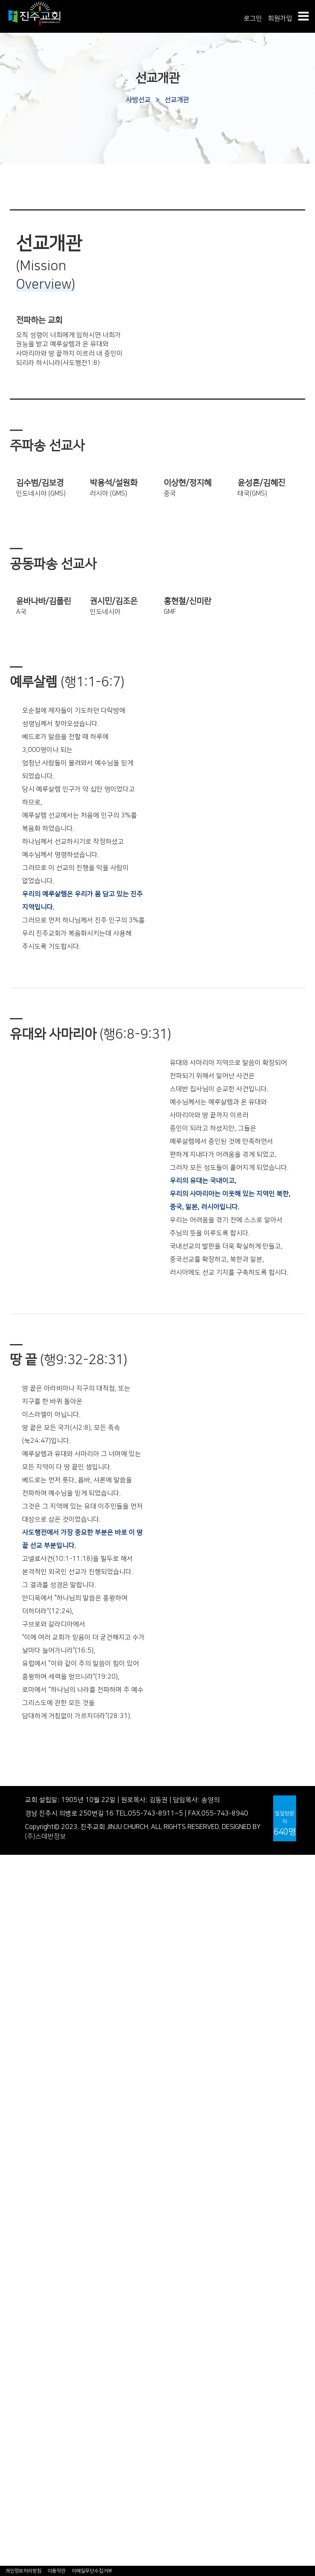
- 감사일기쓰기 (20, 2523)
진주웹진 (12, 2037)
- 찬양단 (11, 2140)
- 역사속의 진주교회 (27, 1962)
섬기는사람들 (18, 1877)
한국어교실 (15, 2467)
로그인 (253, 18)
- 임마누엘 (14, 2130)
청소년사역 (15, 2242)
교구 (6, 2476)
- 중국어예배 (17, 2177)
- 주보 (8, 1915)
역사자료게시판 (21, 2027)
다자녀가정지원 (21, 2420)
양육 (6, 2298)
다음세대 (12, 2214)
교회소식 (12, 1906)
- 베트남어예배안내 (27, 2186)
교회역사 (12, 1943)
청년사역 (12, 2252)
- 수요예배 (14, 2083)
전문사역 (12, 2261)
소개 (6, 2223)
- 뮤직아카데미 (20, 2345)
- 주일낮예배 (17, 2065)
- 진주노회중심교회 (27, 2018)
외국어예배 (15, 2158)
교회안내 (12, 1859)
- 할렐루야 (14, 2121)
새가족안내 (15, 1934)
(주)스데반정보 (45, 1836)
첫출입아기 (15, 2495)
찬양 (6, 2102)
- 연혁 (8, 1952)
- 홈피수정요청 (20, 2551)
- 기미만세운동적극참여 (33, 2008)
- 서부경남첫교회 (24, 1971)
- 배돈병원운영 (20, 1990)
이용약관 (57, 2571)
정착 (6, 2289)
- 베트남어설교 (20, 2196)
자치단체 (12, 2486)
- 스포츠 (11, 2458)
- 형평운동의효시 (24, 1999)
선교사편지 (15, 2411)
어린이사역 (15, 2233)
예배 (6, 2055)
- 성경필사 (14, 2514)
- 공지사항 (14, 1924)
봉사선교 (12, 2392)
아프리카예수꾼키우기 (31, 2429)
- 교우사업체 (17, 2561)
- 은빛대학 (14, 2336)
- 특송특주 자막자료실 (31, 2542)
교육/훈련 (13, 2271)
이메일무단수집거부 (92, 2571)
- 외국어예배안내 (24, 2167)
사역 (6, 2317)
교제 (6, 2439)
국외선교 (12, 2383)
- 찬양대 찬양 (18, 2111)
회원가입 (280, 18)
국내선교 (12, 2373)
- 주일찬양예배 (20, 2074)
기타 (6, 2327)
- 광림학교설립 (20, 1981)
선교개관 (176, 100)
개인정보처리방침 (23, 2571)
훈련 (6, 2308)
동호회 (9, 2448)
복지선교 (12, 2402)
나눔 (6, 2504)
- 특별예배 (14, 2093)
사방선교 (138, 100)
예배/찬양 (13, 2046)
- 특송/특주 (16, 2149)
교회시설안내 (18, 1896)
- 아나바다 (14, 2532)
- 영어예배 (14, 2205)
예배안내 (12, 1887)
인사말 (9, 1868)
